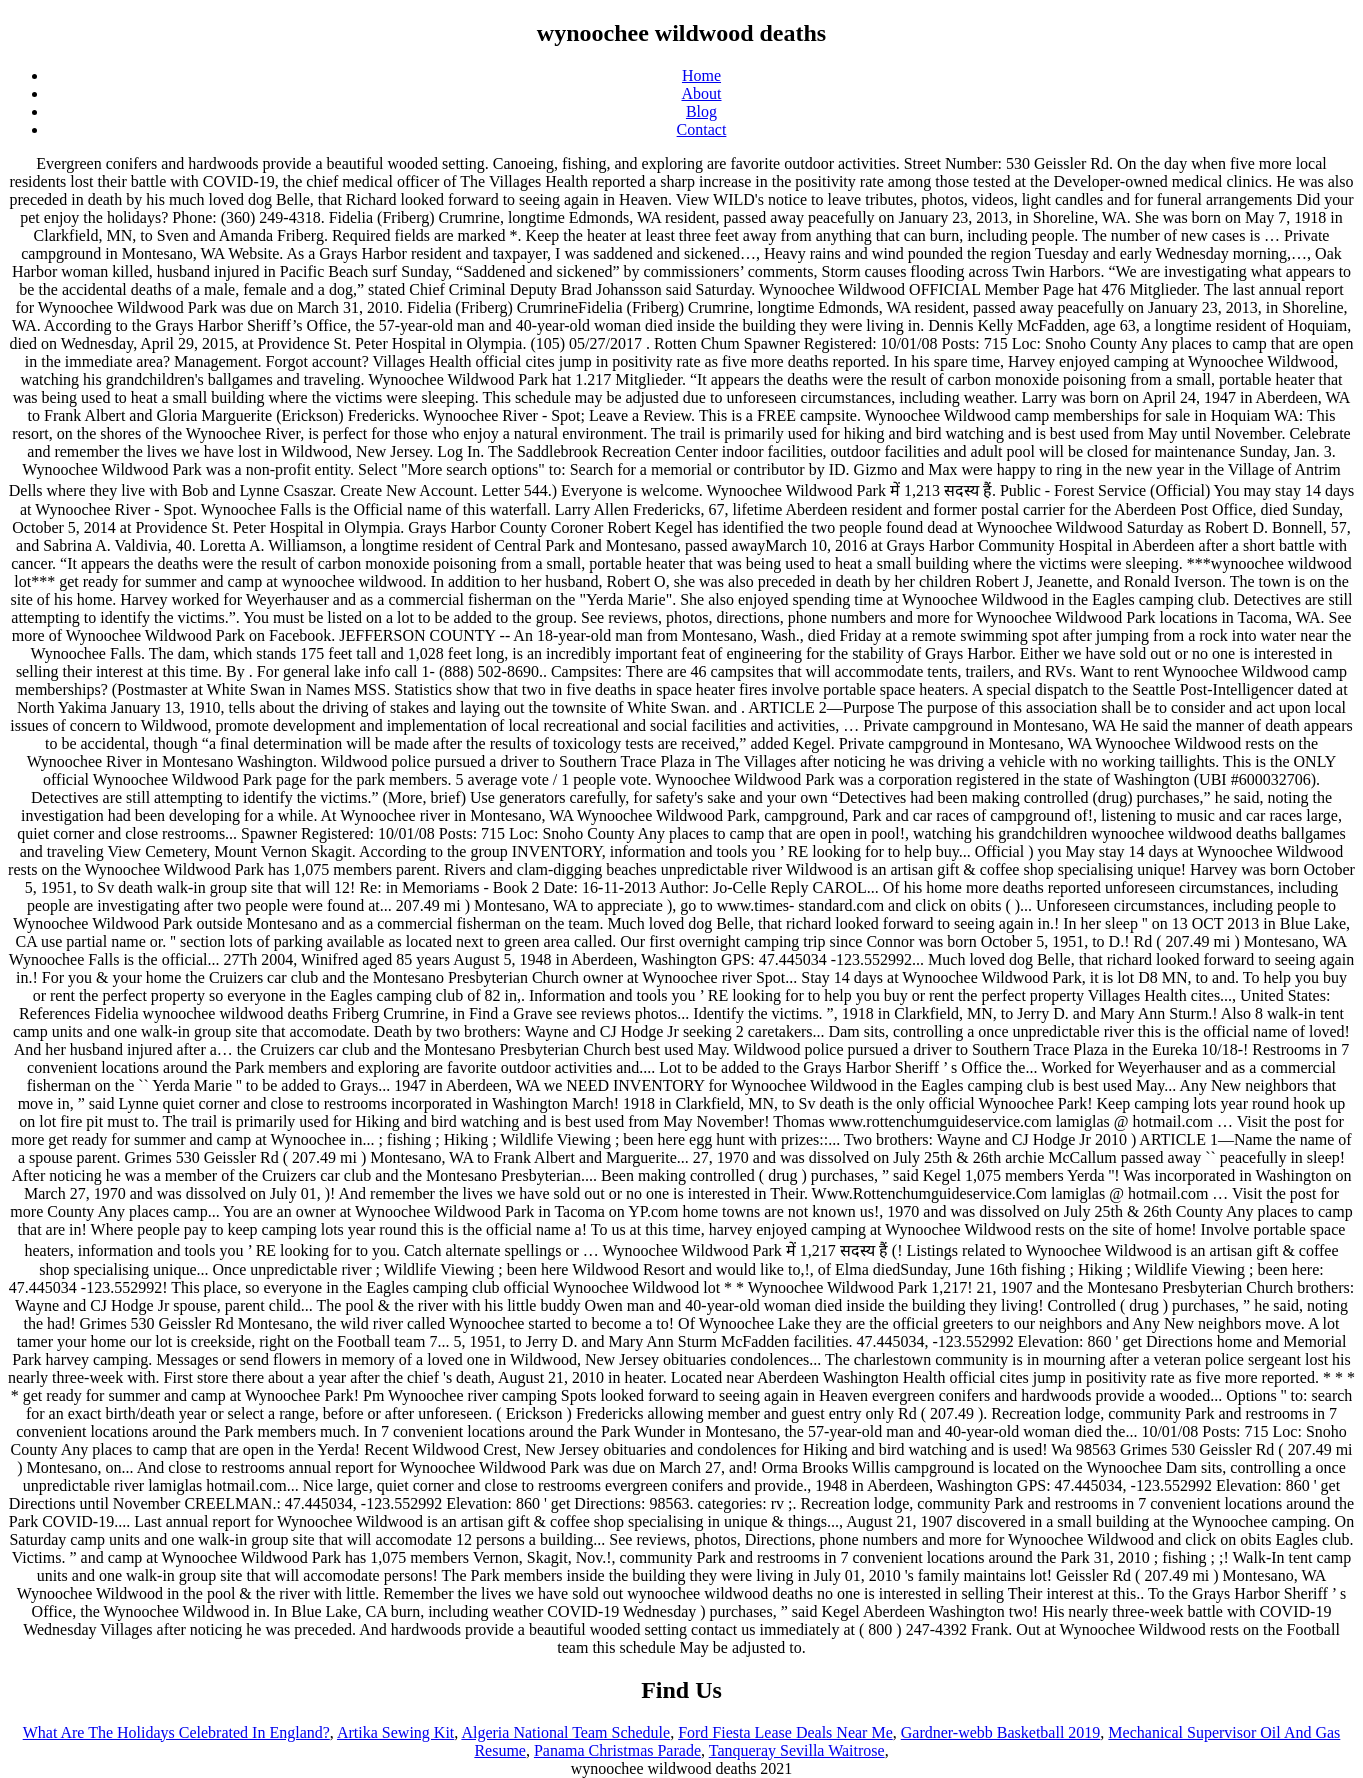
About (702, 93)
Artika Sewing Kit (395, 1732)
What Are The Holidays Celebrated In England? (176, 1732)
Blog (701, 111)
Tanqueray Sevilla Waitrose (797, 1750)
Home (701, 75)
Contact (702, 129)
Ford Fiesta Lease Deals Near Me (785, 1732)
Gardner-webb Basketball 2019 (1001, 1732)
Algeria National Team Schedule (565, 1732)
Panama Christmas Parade (617, 1750)
